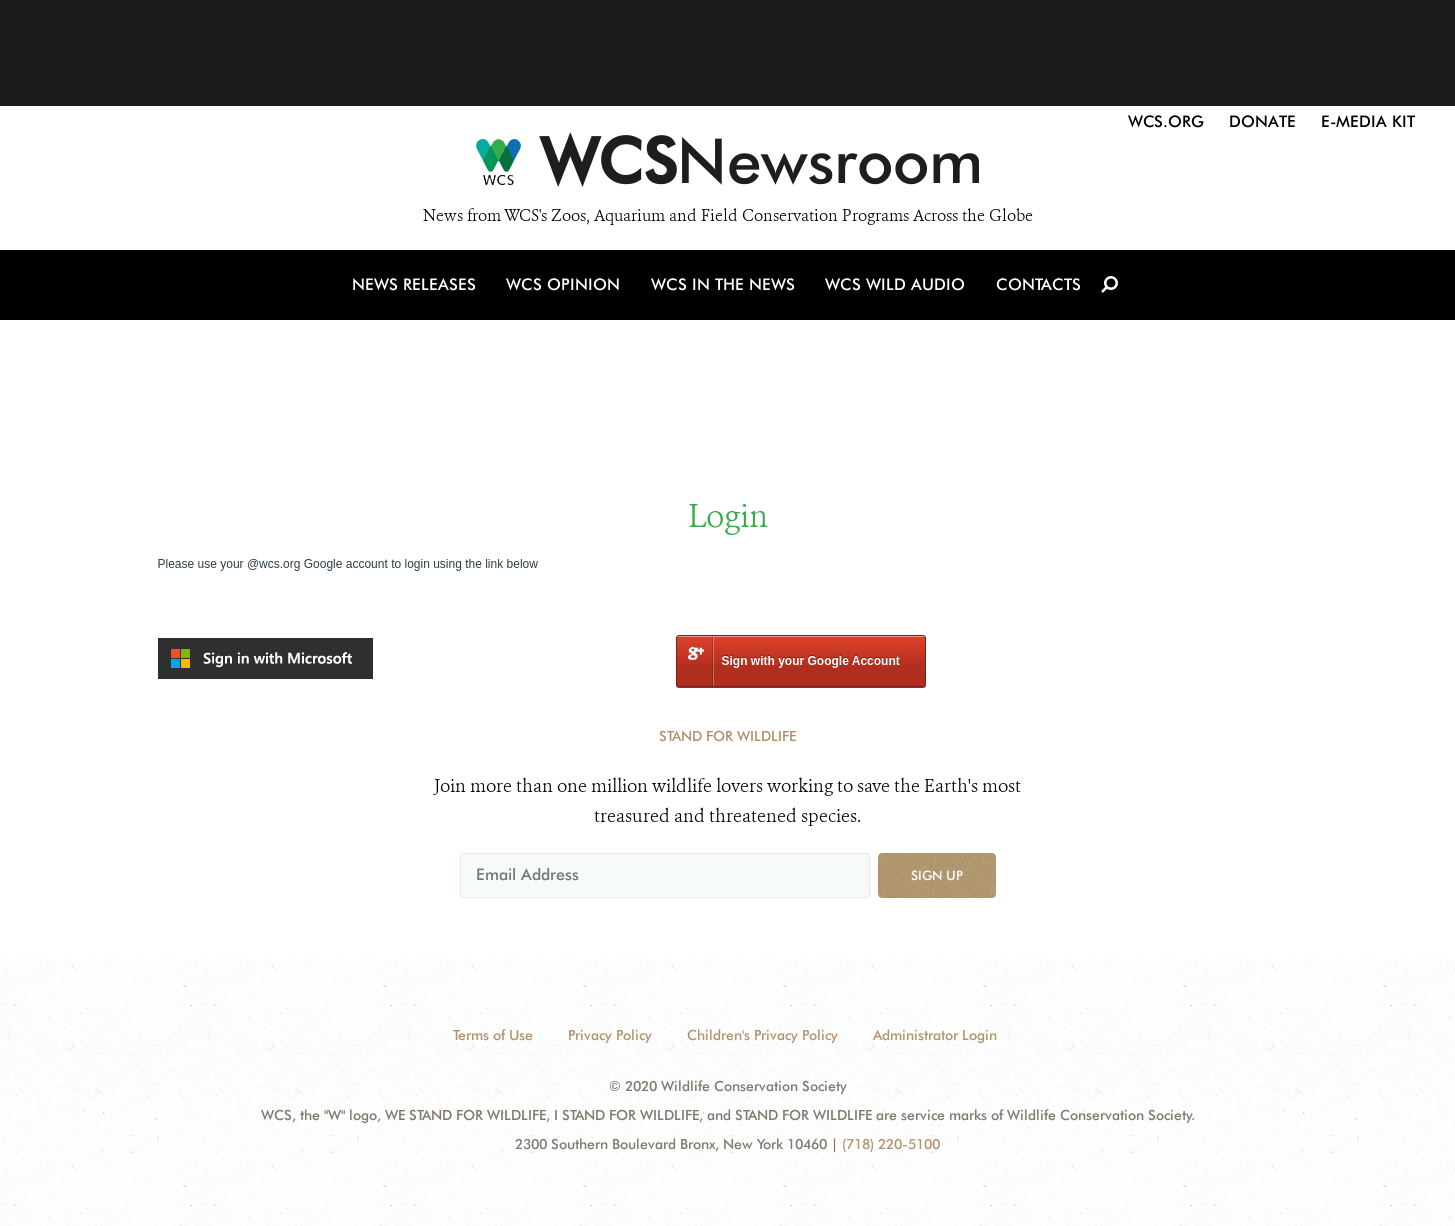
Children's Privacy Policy (762, 1035)
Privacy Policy (610, 1035)
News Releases (418, 288)
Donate (1262, 121)
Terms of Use (493, 1035)
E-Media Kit (1368, 121)
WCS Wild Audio (895, 288)
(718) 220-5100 (891, 1144)
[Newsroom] (727, 168)
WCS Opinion (566, 288)
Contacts (1036, 288)
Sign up (937, 875)
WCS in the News (724, 288)
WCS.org (1166, 121)
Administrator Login (935, 1035)
